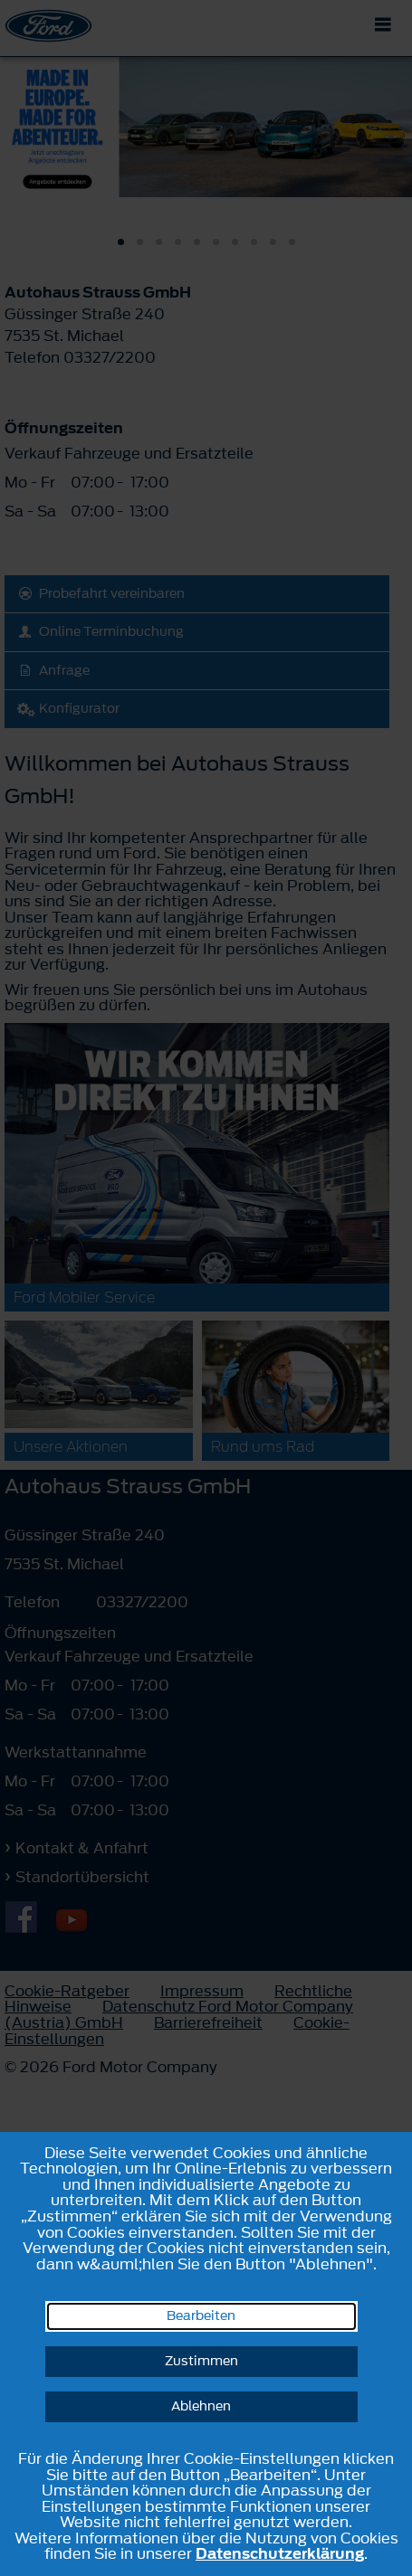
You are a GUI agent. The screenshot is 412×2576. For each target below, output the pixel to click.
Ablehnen (201, 2406)
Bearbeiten (201, 2315)
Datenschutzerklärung (280, 2553)
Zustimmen (201, 2361)
